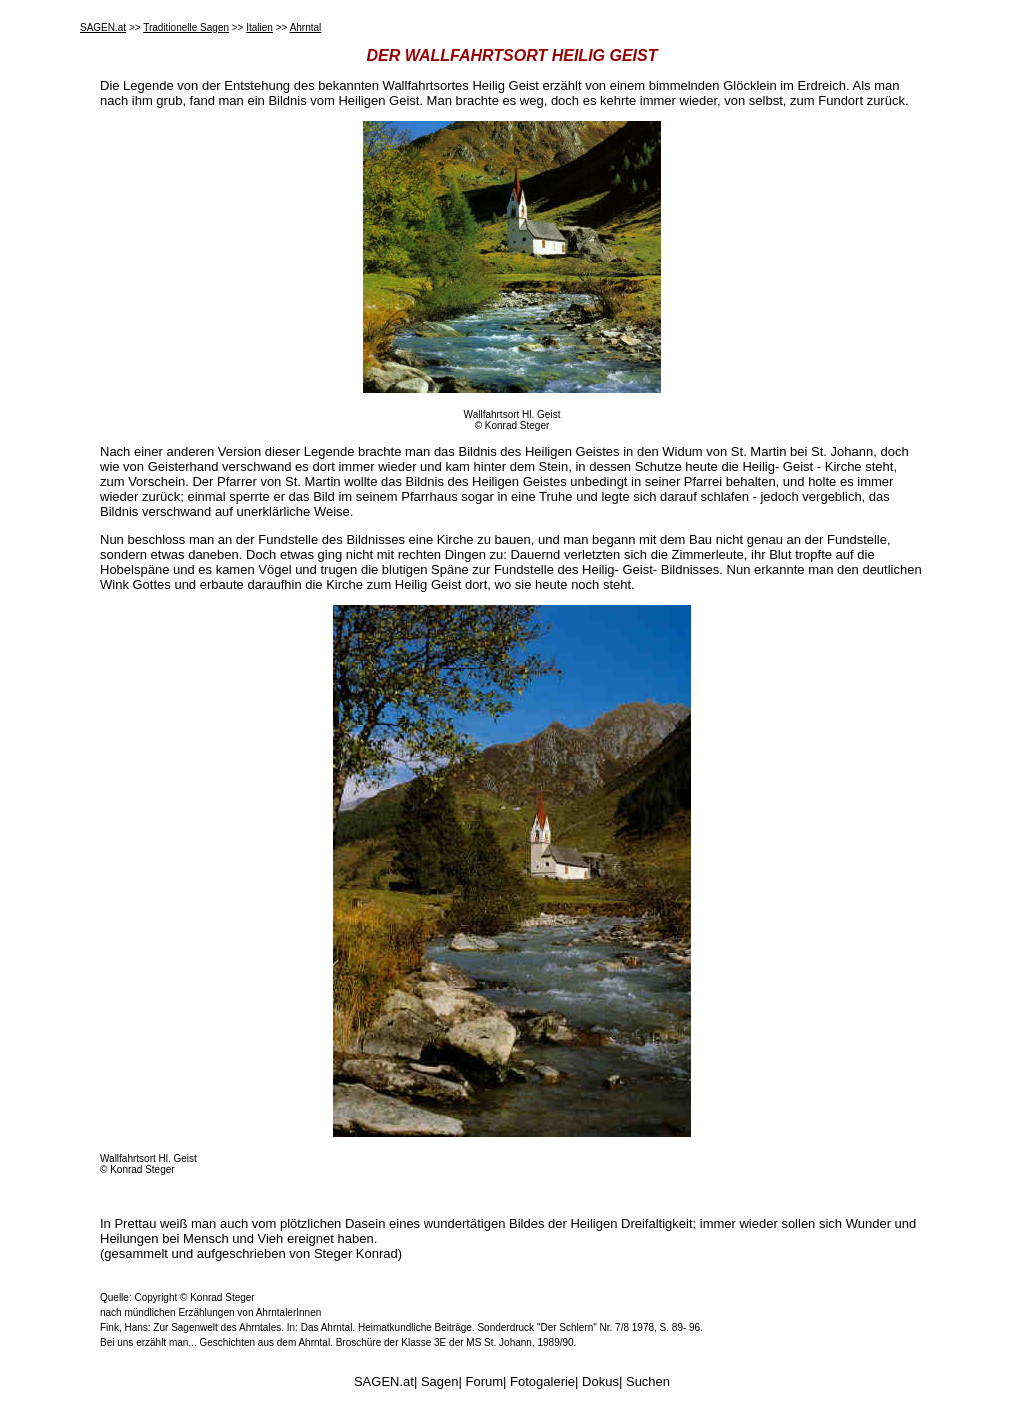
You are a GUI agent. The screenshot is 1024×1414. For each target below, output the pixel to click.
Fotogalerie (542, 1381)
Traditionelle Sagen (186, 27)
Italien (259, 27)
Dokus (600, 1381)
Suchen (648, 1381)
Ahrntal (306, 27)
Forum (485, 1381)
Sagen (440, 1381)
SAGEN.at (103, 27)
